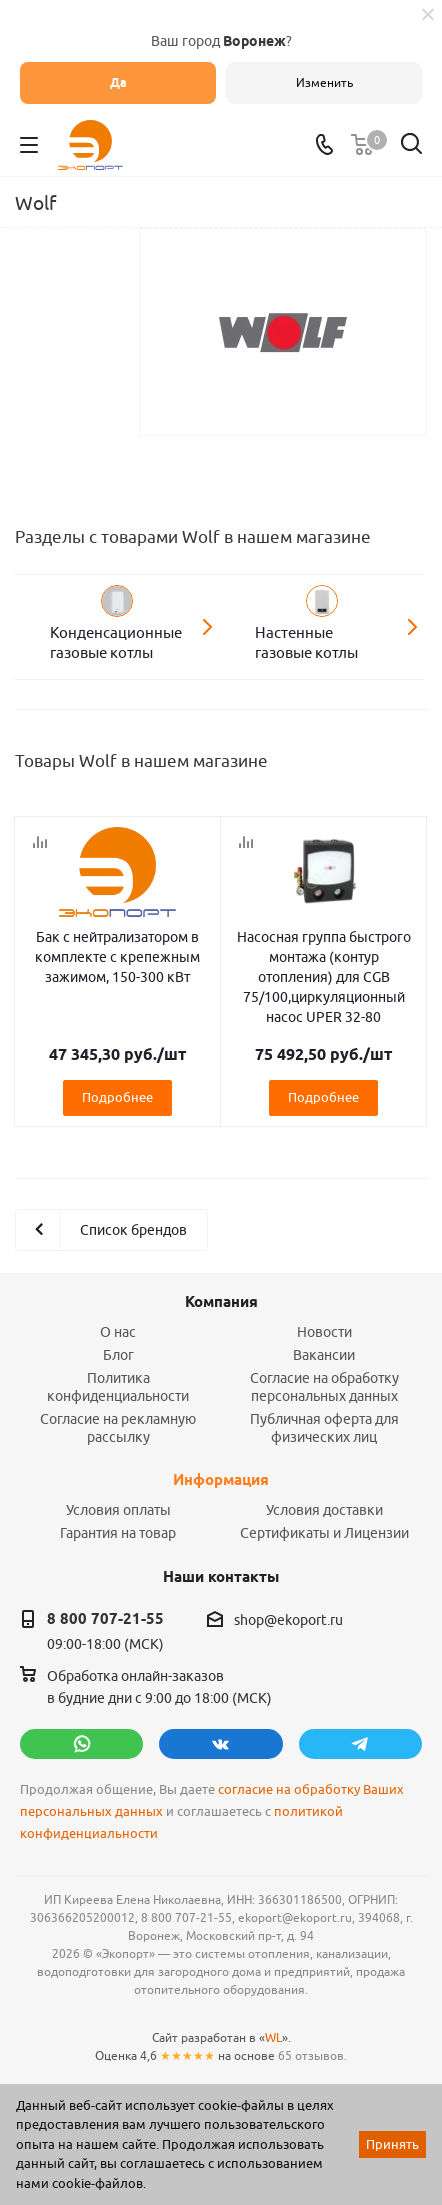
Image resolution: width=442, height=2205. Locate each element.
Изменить (324, 82)
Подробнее (117, 1097)
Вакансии (324, 1355)
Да (118, 82)
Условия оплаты (118, 1510)
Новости (324, 1332)
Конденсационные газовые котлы (116, 642)
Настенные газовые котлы (306, 642)
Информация (221, 1480)
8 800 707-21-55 (105, 1619)
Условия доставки (324, 1510)
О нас (118, 1332)
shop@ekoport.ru (288, 1620)
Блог (118, 1355)
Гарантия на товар (118, 1533)
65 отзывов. (312, 2055)
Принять (392, 2144)
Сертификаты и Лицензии (324, 1533)
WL (273, 2037)
